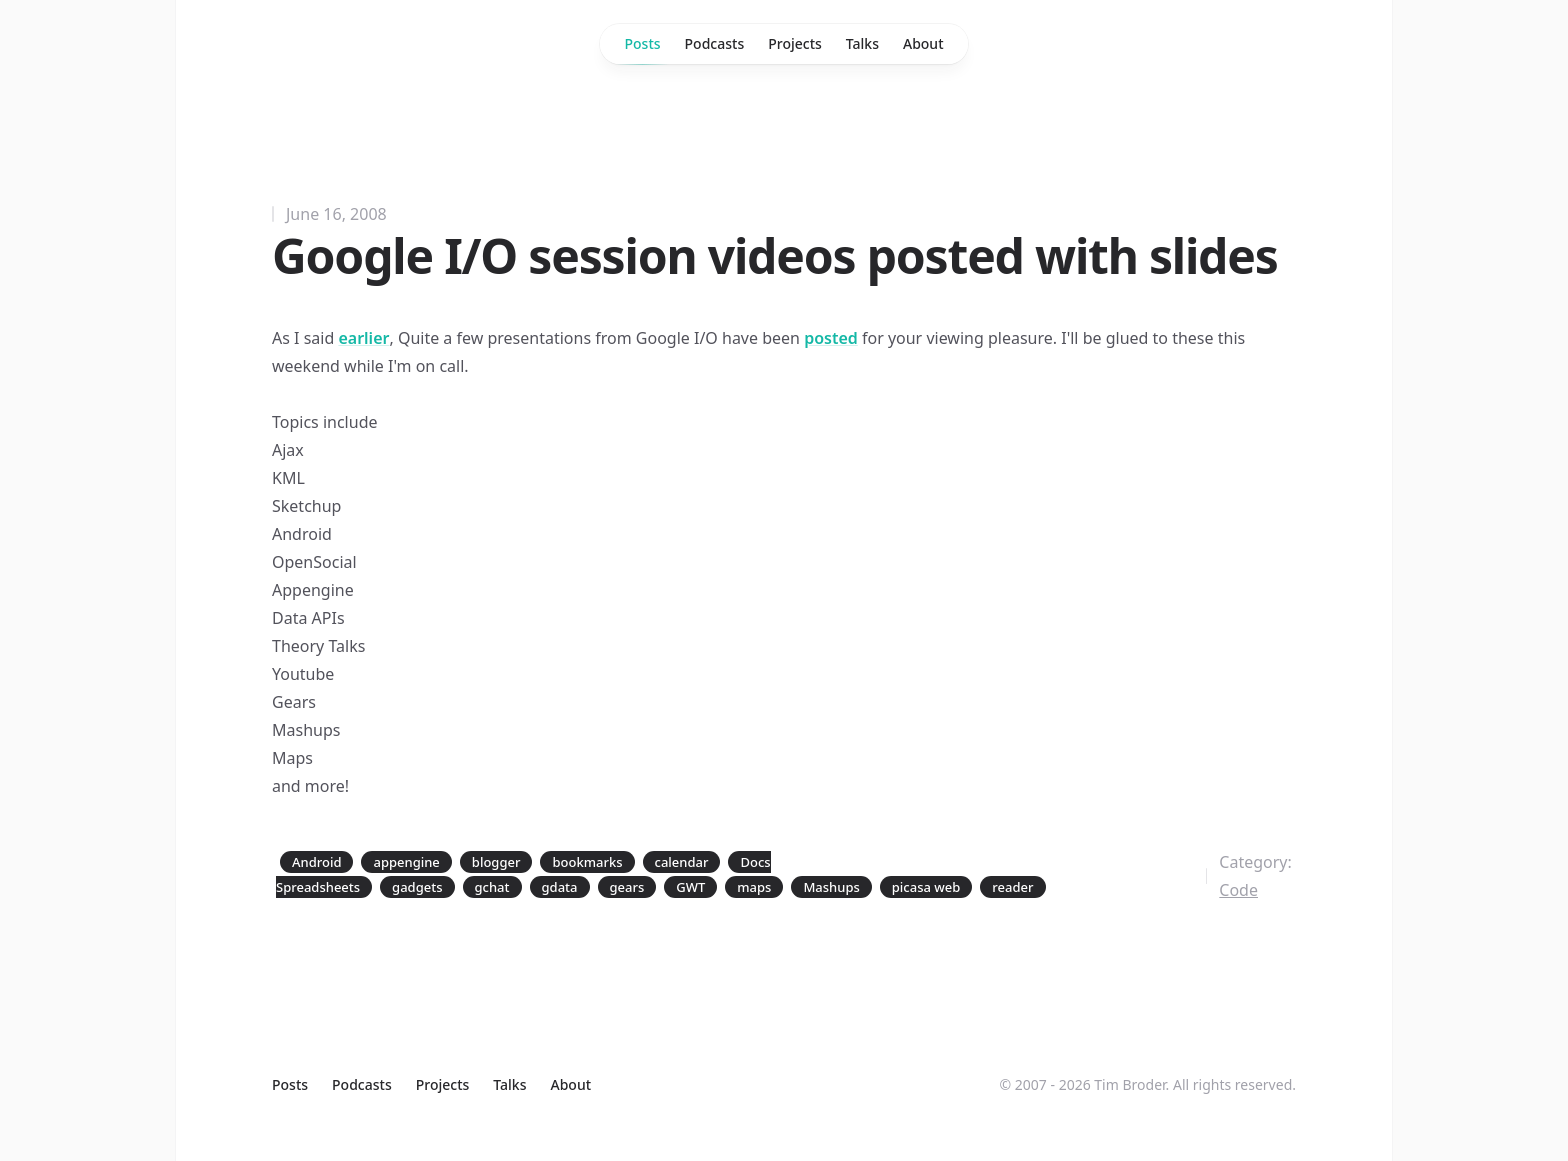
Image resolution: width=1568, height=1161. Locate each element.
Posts (642, 49)
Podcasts (715, 43)
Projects (795, 43)
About (923, 43)
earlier (363, 338)
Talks (862, 43)
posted (831, 338)
